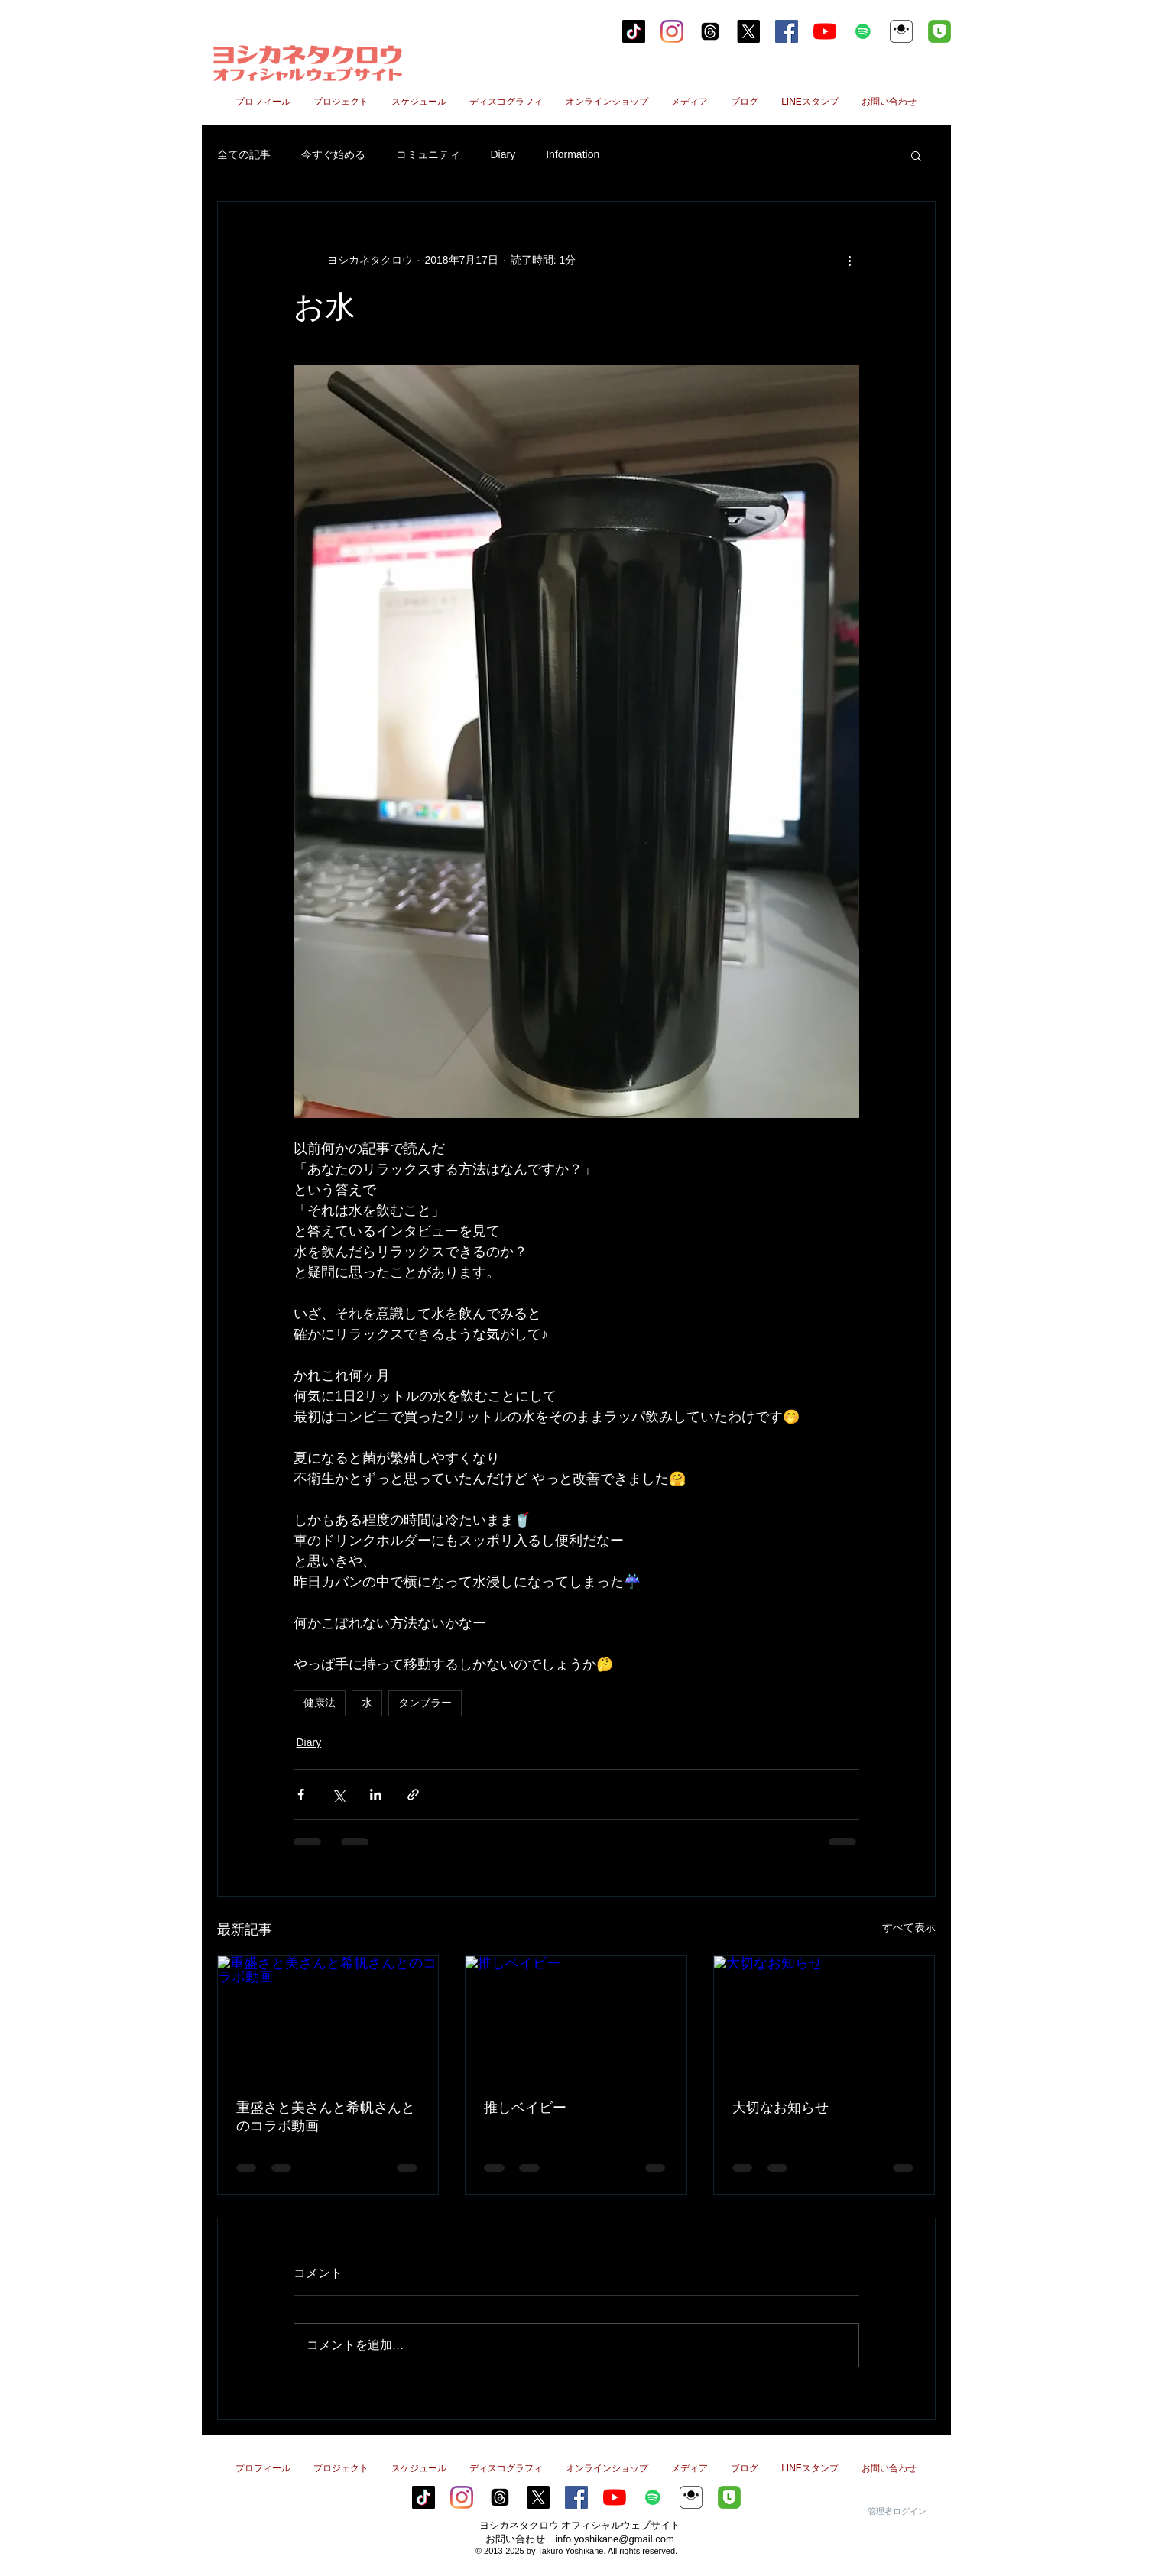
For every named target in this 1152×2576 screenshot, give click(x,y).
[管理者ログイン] (897, 2511)
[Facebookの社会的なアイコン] (786, 31)
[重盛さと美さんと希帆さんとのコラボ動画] (328, 2018)
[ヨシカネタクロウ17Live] (901, 31)
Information (572, 154)
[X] (748, 31)
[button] (916, 155)
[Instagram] (671, 31)
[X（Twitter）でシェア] (338, 1794)
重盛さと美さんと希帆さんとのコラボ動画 (325, 2117)
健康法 (319, 1702)
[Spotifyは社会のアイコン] (863, 31)
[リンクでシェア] (413, 1794)
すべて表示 (909, 1927)
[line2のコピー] (939, 31)
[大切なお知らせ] (824, 2018)
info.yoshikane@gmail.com (614, 2539)
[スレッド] (710, 31)
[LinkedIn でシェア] (375, 1794)
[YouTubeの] (824, 31)
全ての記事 (244, 154)
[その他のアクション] (850, 260)
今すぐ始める (333, 154)
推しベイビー (525, 2107)
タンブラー (425, 1702)
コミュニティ (428, 154)
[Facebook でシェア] (301, 1794)
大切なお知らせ (780, 2107)
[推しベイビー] (576, 2018)
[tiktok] (633, 31)
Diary (503, 154)
